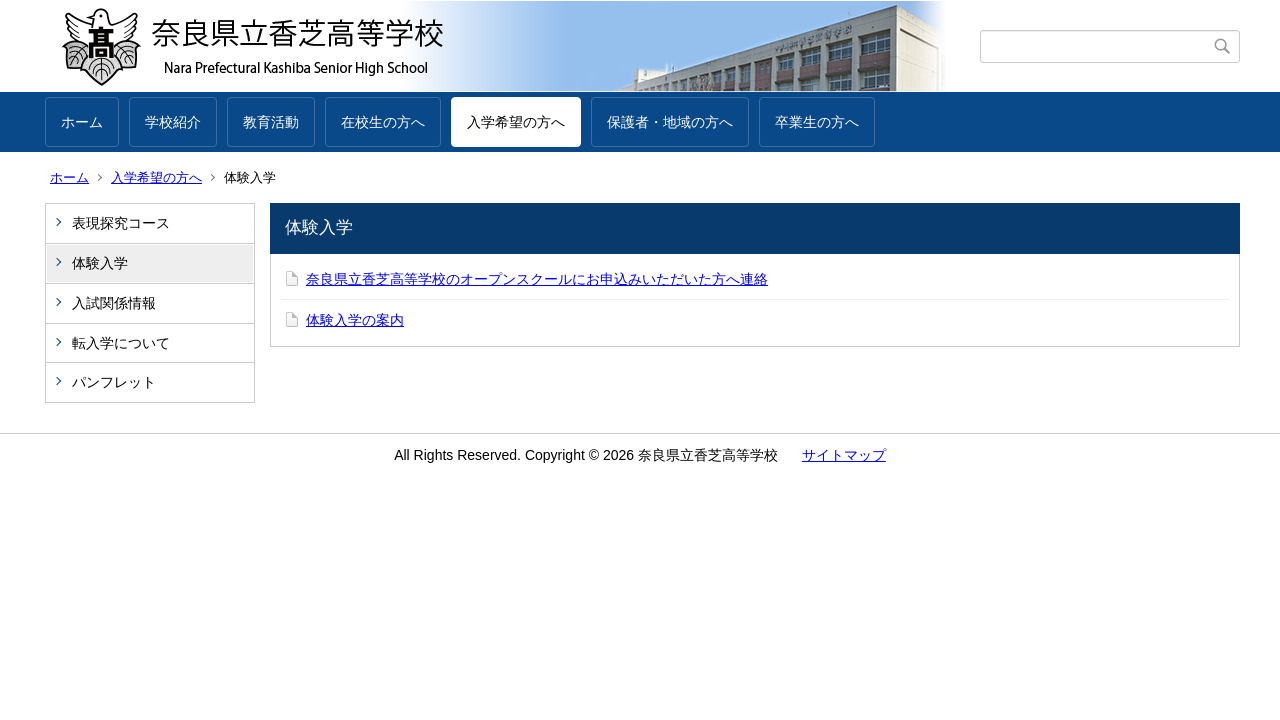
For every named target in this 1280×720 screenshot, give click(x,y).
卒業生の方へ (817, 122)
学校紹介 (173, 122)
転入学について (121, 343)
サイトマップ (844, 455)
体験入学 (100, 263)
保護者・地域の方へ (670, 122)
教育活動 (271, 122)
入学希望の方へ (516, 122)
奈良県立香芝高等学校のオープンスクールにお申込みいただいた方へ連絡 (537, 279)
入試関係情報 (114, 303)
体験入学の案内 (355, 320)
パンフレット (114, 382)
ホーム (82, 122)
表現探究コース (121, 223)
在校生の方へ (383, 122)
